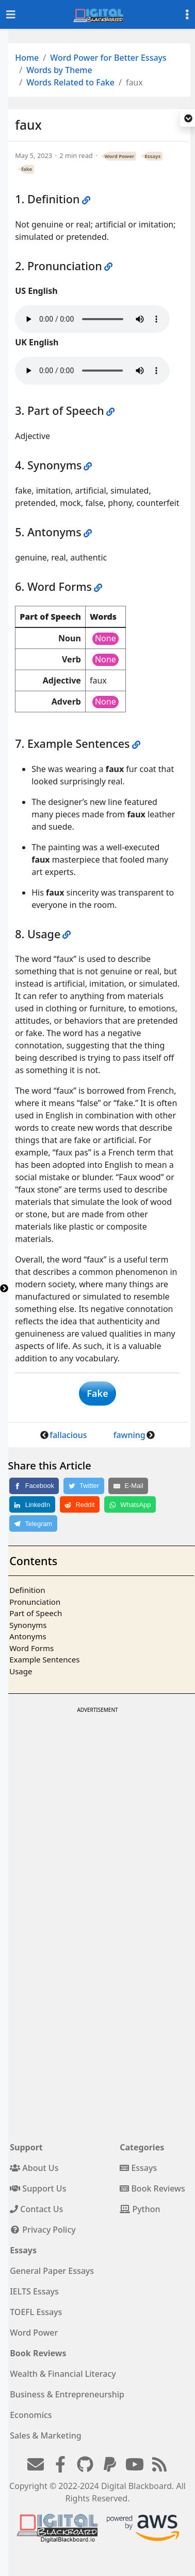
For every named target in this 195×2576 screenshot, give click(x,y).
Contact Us (36, 2209)
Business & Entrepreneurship (67, 2394)
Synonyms (27, 1625)
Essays (152, 156)
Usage (20, 1671)
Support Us (38, 2188)
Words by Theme (59, 70)
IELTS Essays (34, 2291)
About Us (34, 2168)
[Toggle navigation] (11, 14)
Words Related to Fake (70, 82)
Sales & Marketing (45, 2435)
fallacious (68, 1435)
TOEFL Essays (36, 2312)
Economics (31, 2415)
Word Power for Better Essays (108, 57)
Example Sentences (44, 1659)
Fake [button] (97, 1393)
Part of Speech (35, 1613)
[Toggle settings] (187, 14)
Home (27, 57)
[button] (188, 119)
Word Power (120, 156)
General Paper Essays (52, 2270)
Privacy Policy (43, 2229)
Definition (27, 1590)
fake (26, 169)
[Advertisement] (96, 1812)
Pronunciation (34, 1602)
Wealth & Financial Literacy (63, 2373)
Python (140, 2209)
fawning (129, 1435)
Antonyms (27, 1636)
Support (26, 2147)
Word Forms (31, 1648)
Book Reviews (152, 2188)
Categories (142, 2147)
